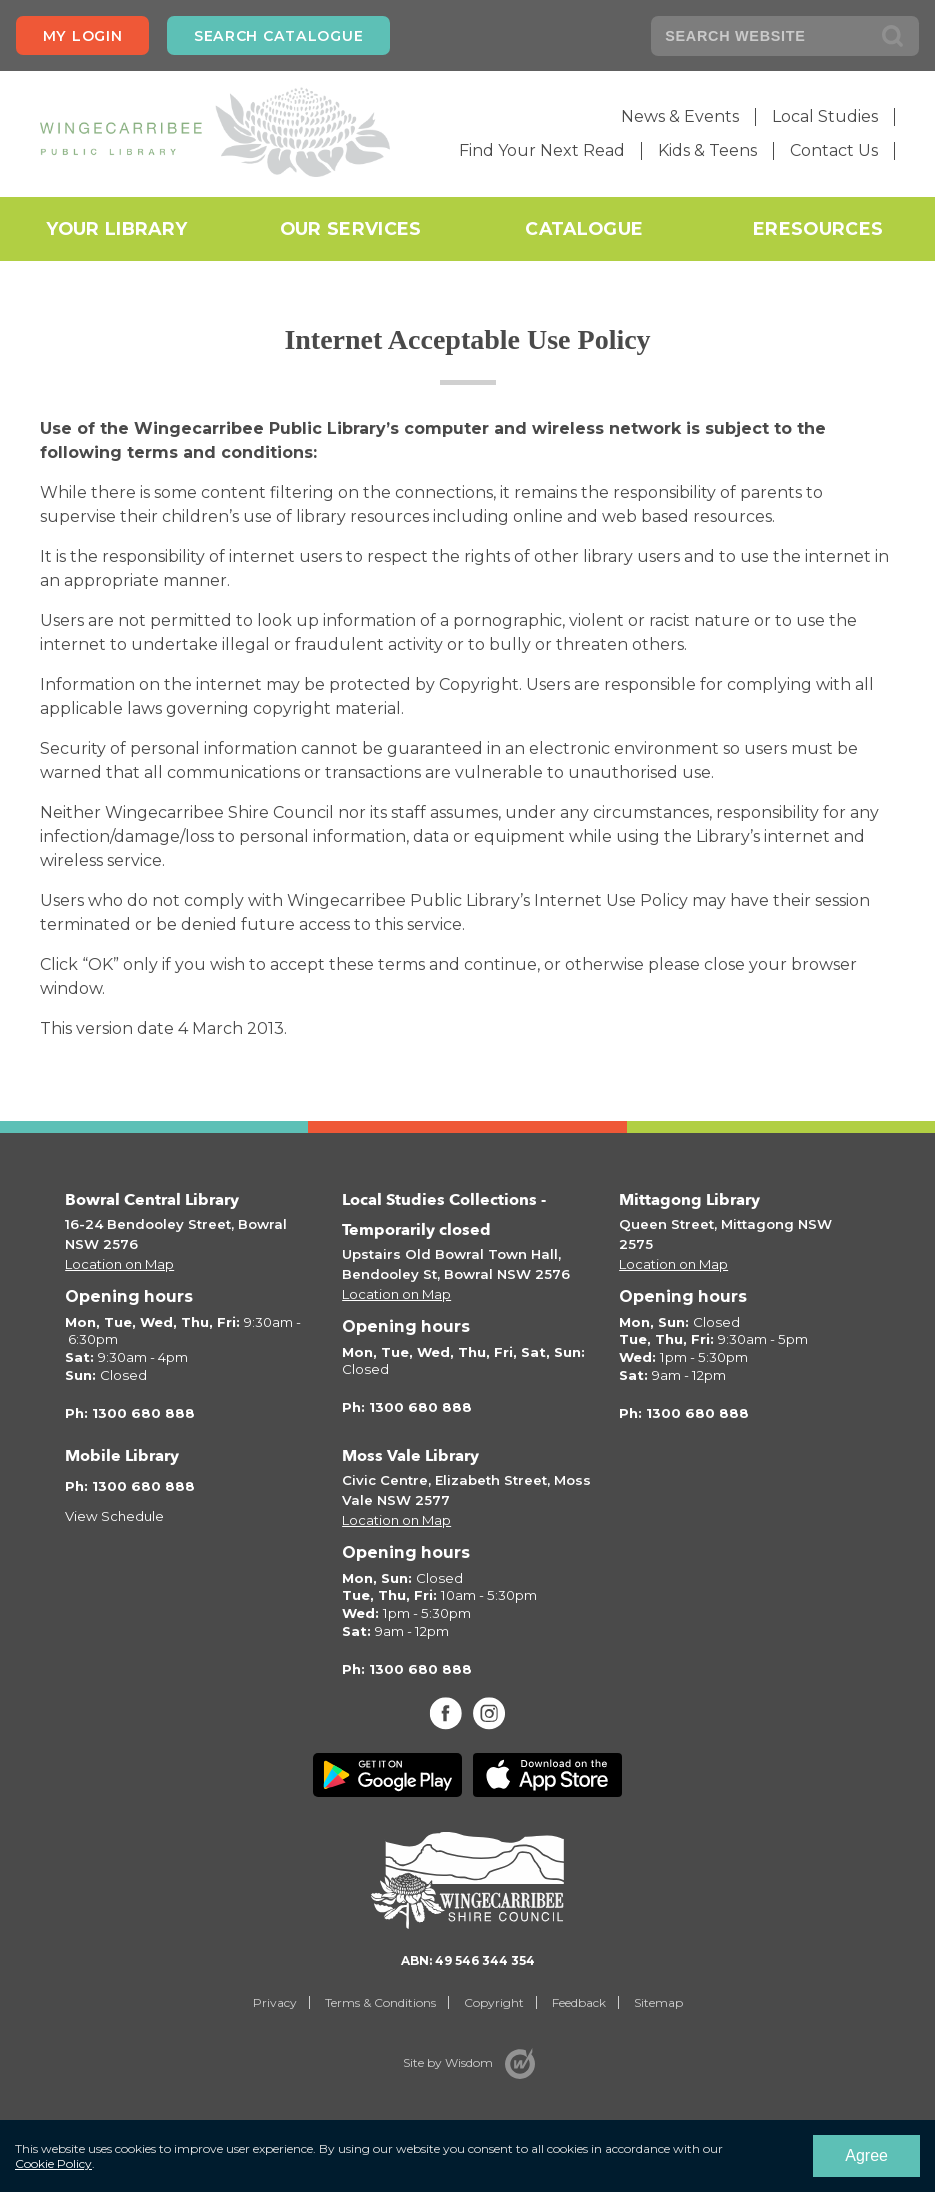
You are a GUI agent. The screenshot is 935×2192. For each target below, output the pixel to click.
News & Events (680, 116)
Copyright (494, 2002)
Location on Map (119, 1264)
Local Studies (825, 116)
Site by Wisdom (448, 2062)
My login (83, 36)
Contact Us (834, 150)
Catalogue (584, 228)
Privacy (275, 2002)
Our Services (351, 228)
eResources (818, 228)
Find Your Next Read (542, 150)
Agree (866, 2155)
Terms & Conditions (380, 2002)
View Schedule (114, 1516)
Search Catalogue (278, 36)
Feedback (579, 2002)
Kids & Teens (707, 150)
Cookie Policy (53, 2163)
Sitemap (658, 2002)
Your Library (116, 228)
